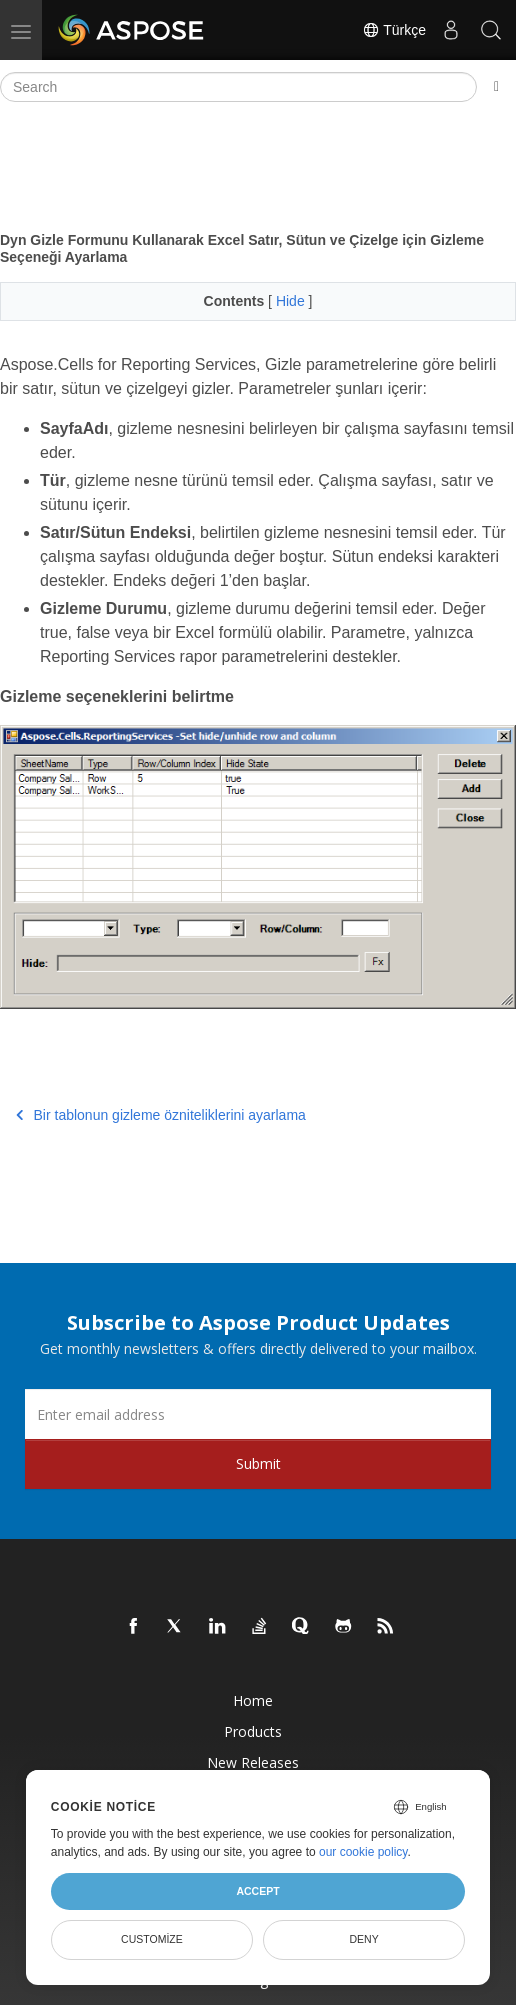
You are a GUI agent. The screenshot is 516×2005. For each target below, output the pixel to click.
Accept (257, 1891)
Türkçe (394, 30)
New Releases (253, 1762)
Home (253, 1700)
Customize (152, 1939)
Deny (364, 1939)
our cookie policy (363, 1852)
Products (253, 1731)
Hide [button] (292, 301)
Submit (258, 1463)
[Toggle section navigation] (496, 87)
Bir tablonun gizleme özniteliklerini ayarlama (161, 1115)
